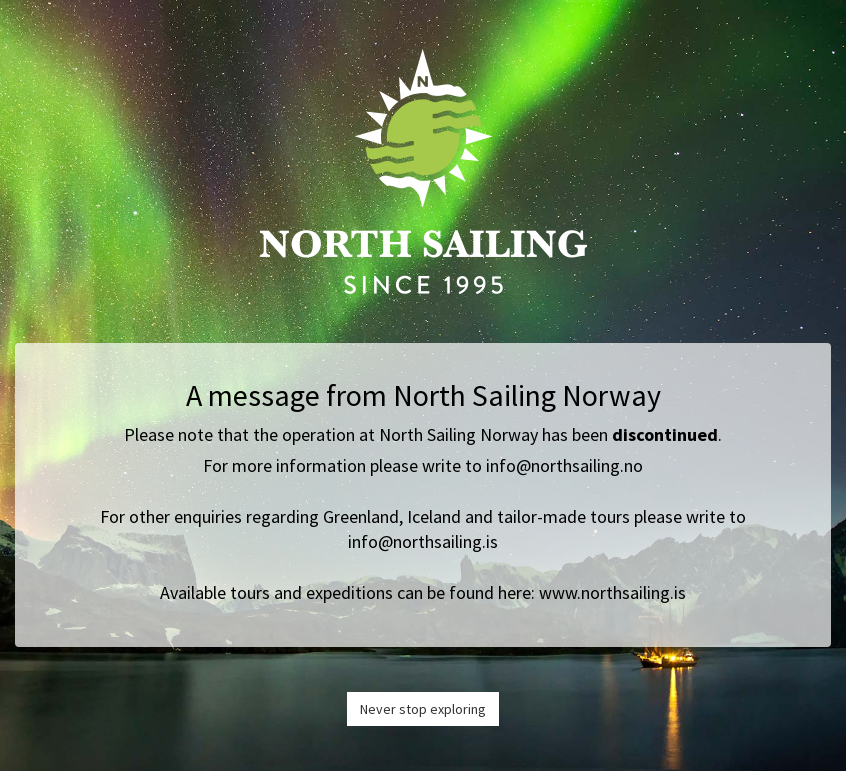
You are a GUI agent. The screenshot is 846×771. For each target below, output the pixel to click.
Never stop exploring (423, 709)
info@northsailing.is (423, 541)
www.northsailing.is (612, 592)
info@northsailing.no (564, 465)
